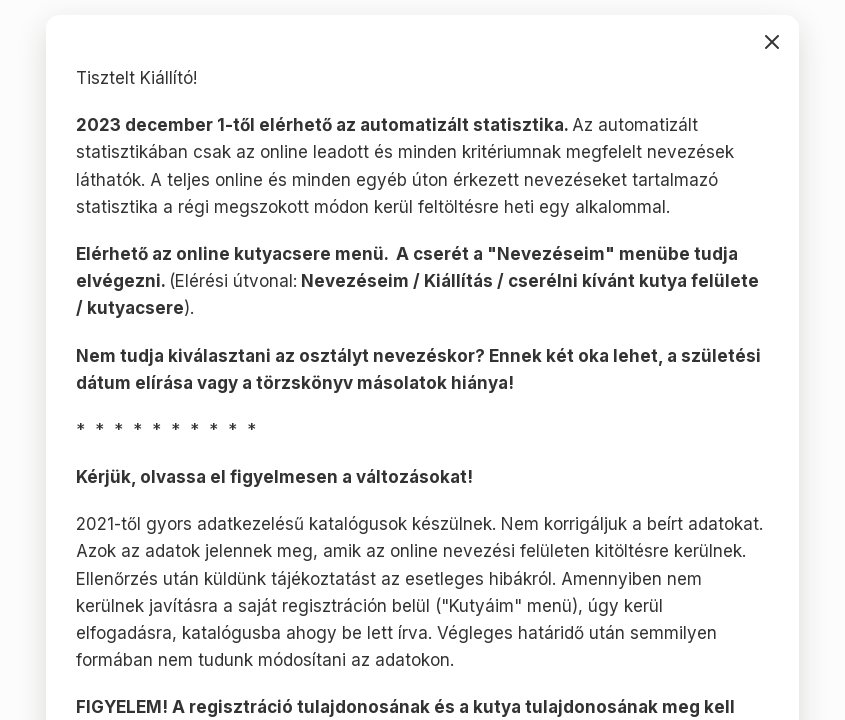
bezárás (772, 42)
